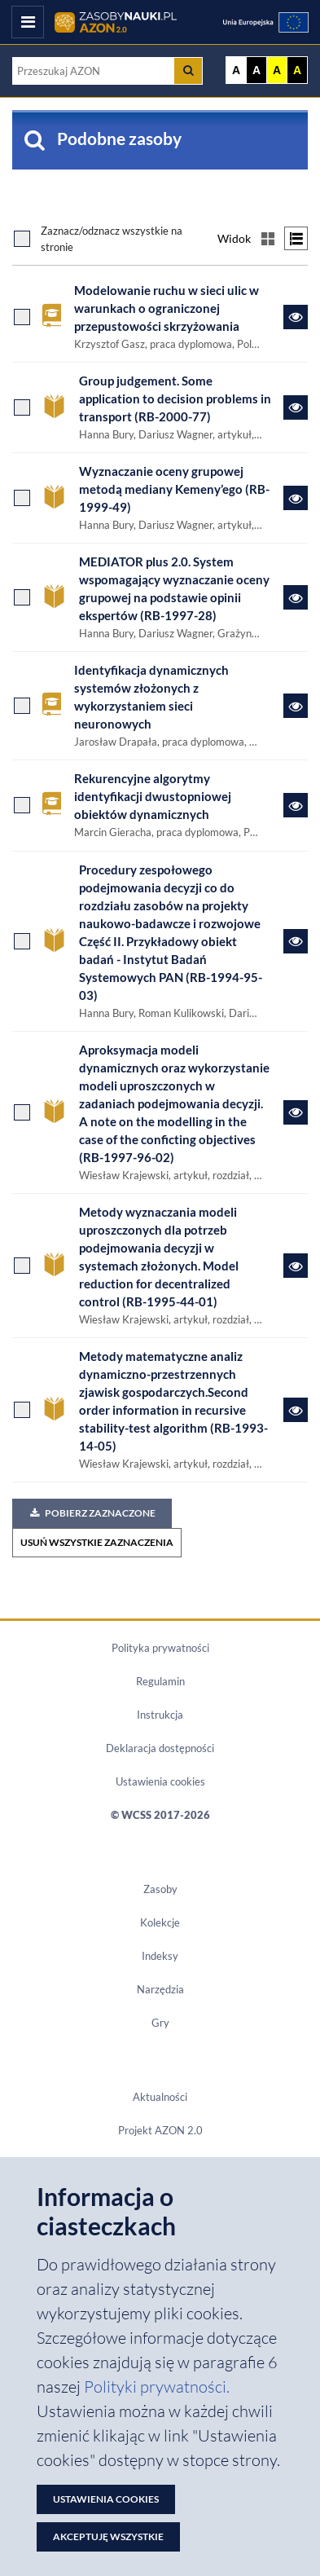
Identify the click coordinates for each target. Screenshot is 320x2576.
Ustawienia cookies (160, 1781)
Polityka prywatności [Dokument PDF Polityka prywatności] (160, 1647)
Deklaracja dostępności (160, 1748)
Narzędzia (160, 1989)
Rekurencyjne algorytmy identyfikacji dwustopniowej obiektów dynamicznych (152, 796)
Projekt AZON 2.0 (160, 2130)
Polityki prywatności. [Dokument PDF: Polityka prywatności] (157, 2386)
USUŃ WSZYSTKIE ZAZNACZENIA (96, 1542)
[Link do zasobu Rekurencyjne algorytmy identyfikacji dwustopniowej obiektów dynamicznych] (295, 805)
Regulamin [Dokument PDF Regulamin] (160, 1681)
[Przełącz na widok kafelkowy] (267, 238)
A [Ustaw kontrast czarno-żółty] (297, 70)
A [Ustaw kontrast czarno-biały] (256, 70)
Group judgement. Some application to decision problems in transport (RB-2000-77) (175, 399)
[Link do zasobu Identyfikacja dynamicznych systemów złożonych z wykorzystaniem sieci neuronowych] (295, 706)
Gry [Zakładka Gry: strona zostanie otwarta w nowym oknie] (160, 2022)
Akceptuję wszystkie (108, 2536)
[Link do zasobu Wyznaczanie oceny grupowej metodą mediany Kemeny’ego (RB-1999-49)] (295, 498)
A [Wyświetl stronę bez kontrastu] (236, 70)
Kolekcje (160, 1922)
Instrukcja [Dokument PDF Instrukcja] (160, 1714)
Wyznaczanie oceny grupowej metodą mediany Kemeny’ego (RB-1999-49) (174, 489)
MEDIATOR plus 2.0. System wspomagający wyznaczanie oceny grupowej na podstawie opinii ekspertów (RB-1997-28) (174, 589)
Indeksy (160, 1955)
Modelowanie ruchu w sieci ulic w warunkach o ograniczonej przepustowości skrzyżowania (166, 308)
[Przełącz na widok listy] (296, 238)
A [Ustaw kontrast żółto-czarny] (277, 70)
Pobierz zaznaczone (92, 1513)
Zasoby (160, 1889)
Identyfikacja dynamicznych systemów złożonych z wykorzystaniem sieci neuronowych (151, 697)
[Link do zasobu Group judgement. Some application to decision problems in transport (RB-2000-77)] (295, 407)
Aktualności (160, 2096)
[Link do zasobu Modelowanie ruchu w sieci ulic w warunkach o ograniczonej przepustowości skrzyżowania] (295, 317)
